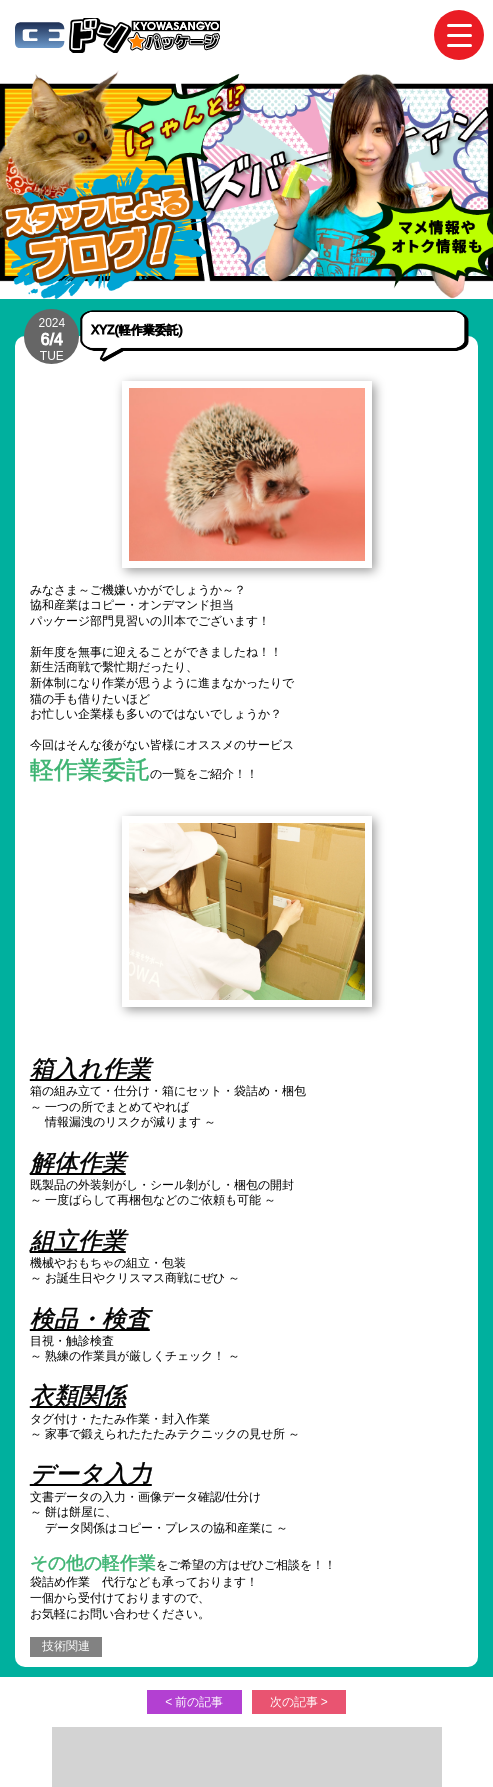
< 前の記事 (194, 1702)
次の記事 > (299, 1702)
